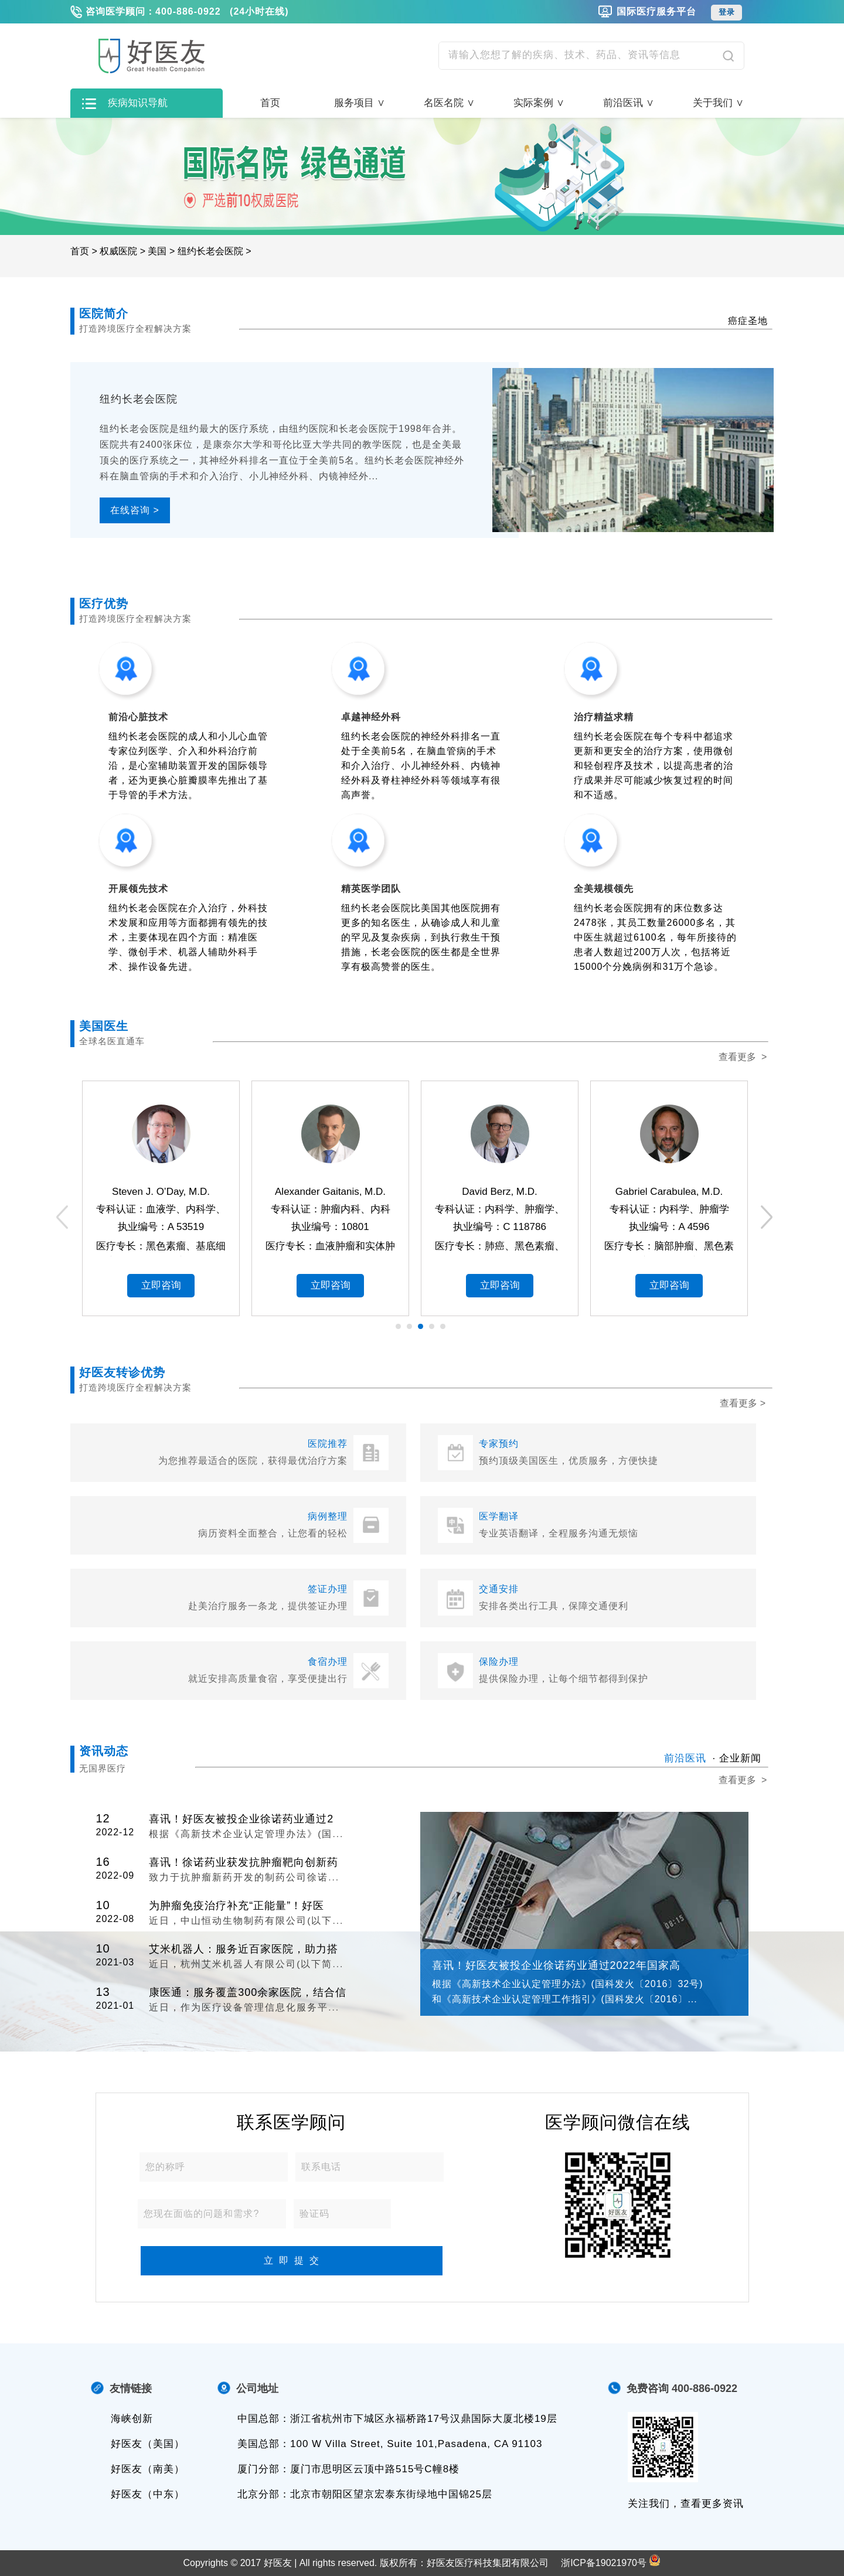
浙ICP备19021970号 (603, 2563)
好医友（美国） (148, 2443)
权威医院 (118, 251)
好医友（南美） (148, 2469)
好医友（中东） (148, 2494)
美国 (157, 251)
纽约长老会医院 (210, 251)
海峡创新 (132, 2418)
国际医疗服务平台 (656, 11)
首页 (270, 102)
